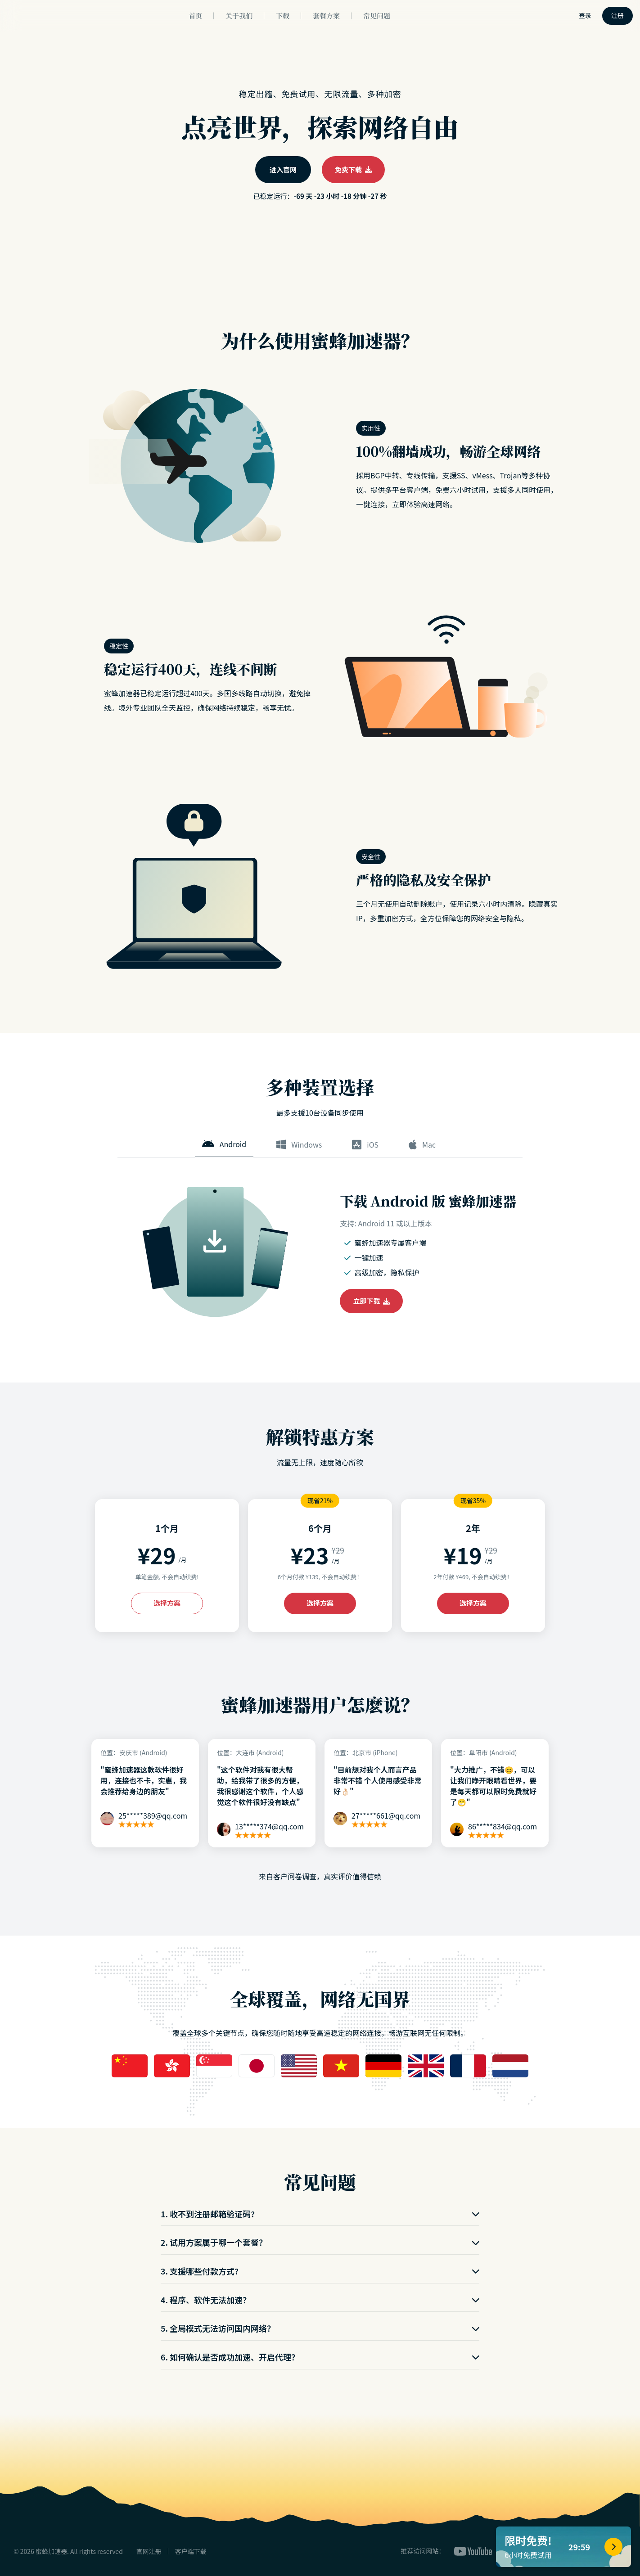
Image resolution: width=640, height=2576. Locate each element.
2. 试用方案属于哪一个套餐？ (320, 2242)
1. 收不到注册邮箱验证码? (320, 2214)
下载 (282, 15)
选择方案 (166, 1603)
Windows (299, 1144)
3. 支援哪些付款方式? (320, 2271)
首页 (195, 15)
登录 (585, 15)
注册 (617, 15)
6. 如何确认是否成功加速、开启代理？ (320, 2357)
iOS (365, 1144)
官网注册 (149, 2551)
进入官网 (283, 169)
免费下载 (353, 169)
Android (224, 1144)
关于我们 (238, 15)
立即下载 (371, 1301)
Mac (422, 1144)
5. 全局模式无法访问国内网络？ (320, 2328)
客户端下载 (191, 2551)
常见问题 (376, 15)
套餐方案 (326, 15)
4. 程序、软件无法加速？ (320, 2300)
